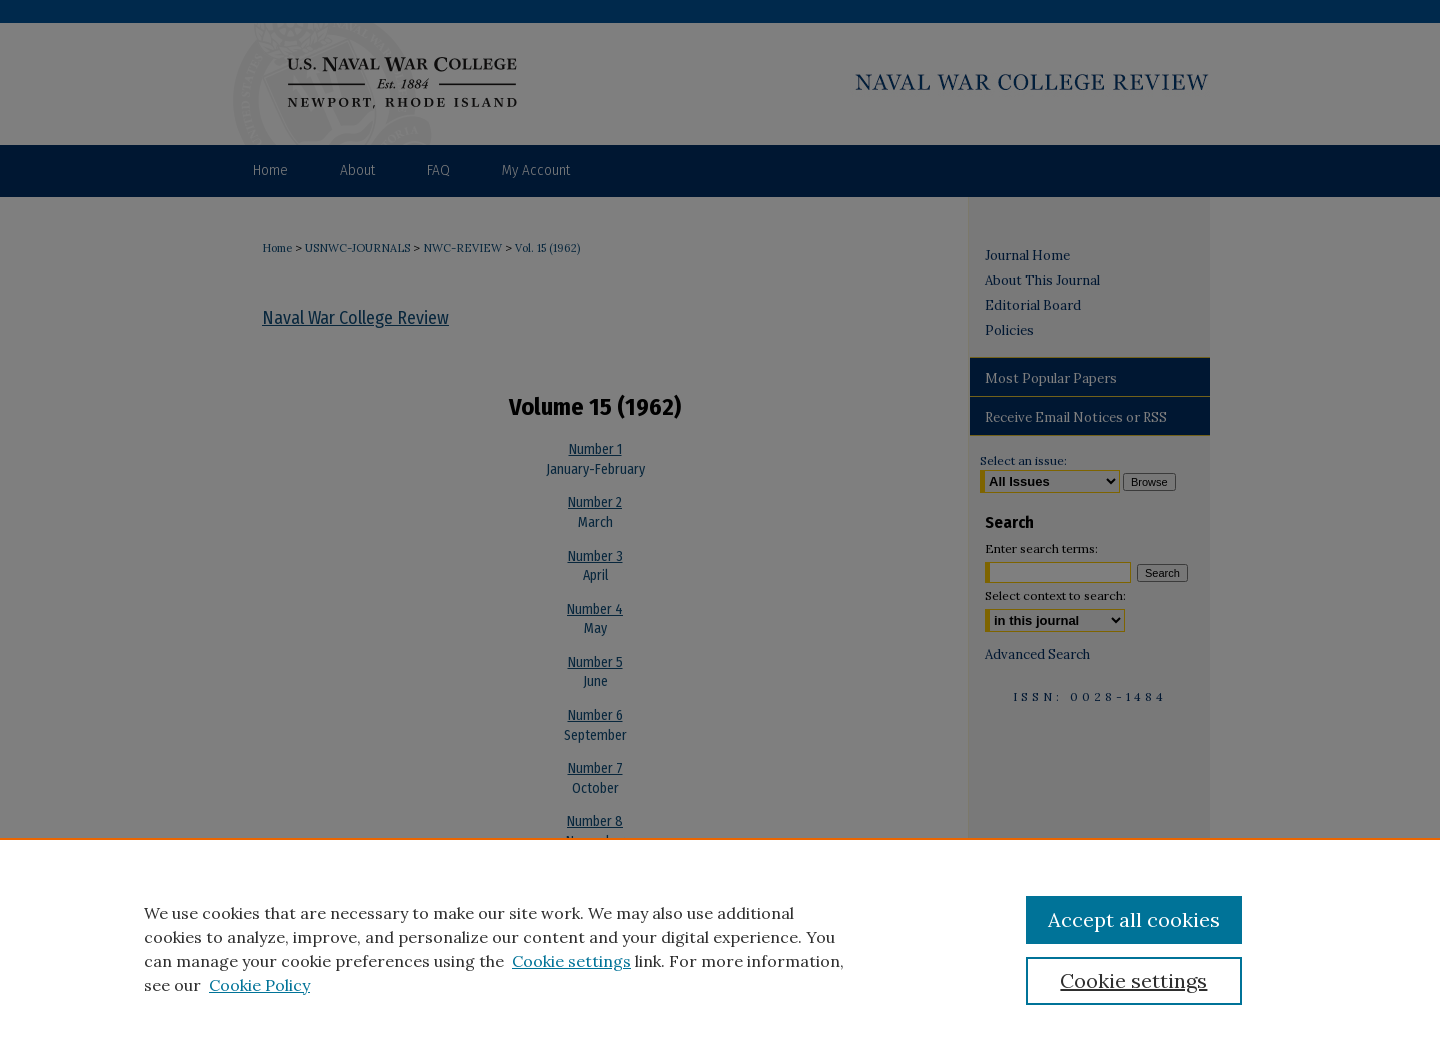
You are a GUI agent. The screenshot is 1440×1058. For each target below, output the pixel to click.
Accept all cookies (1134, 919)
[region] (720, 948)
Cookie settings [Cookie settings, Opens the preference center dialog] (1133, 980)
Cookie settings (571, 961)
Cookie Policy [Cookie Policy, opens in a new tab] (259, 985)
